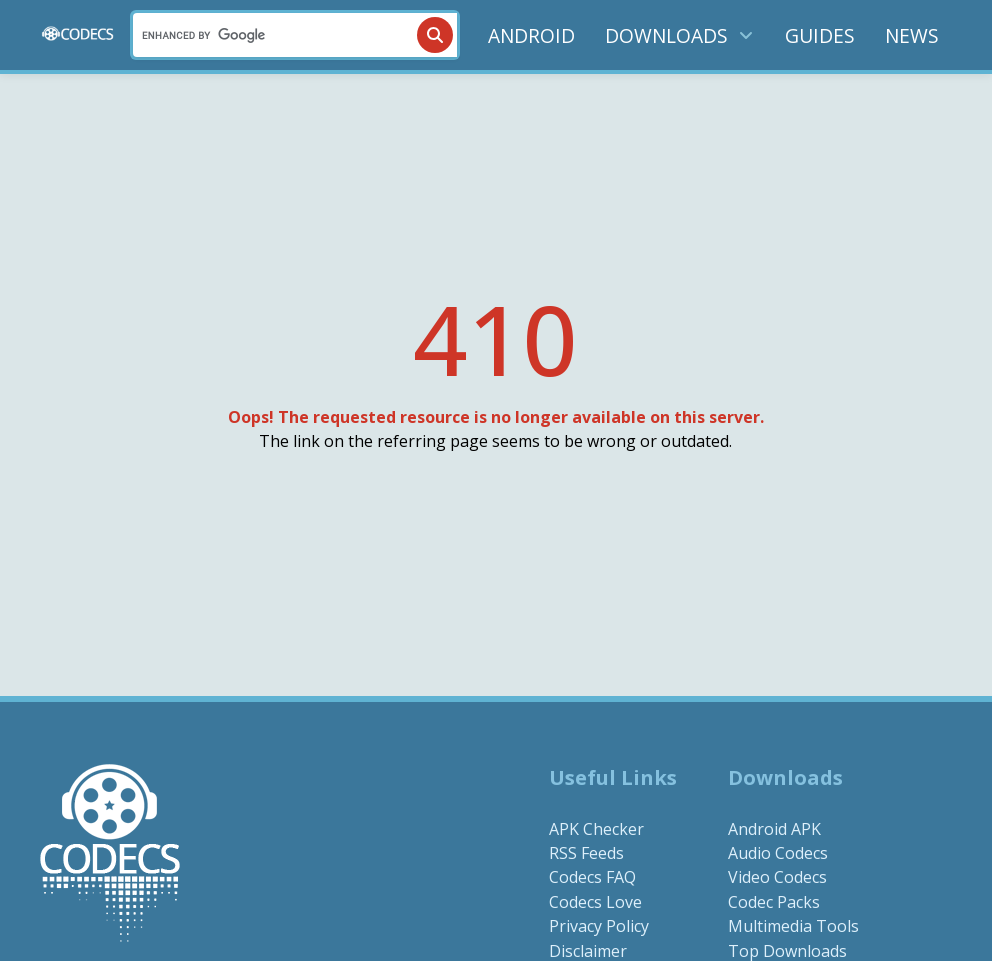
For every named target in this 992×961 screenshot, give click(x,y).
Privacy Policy (599, 926)
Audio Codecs (778, 853)
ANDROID (531, 35)
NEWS (912, 35)
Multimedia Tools (793, 926)
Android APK (774, 829)
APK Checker (596, 829)
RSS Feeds (586, 853)
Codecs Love (595, 902)
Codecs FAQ (592, 877)
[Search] (295, 35)
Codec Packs (774, 902)
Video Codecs (777, 877)
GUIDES (820, 35)
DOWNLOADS (680, 35)
